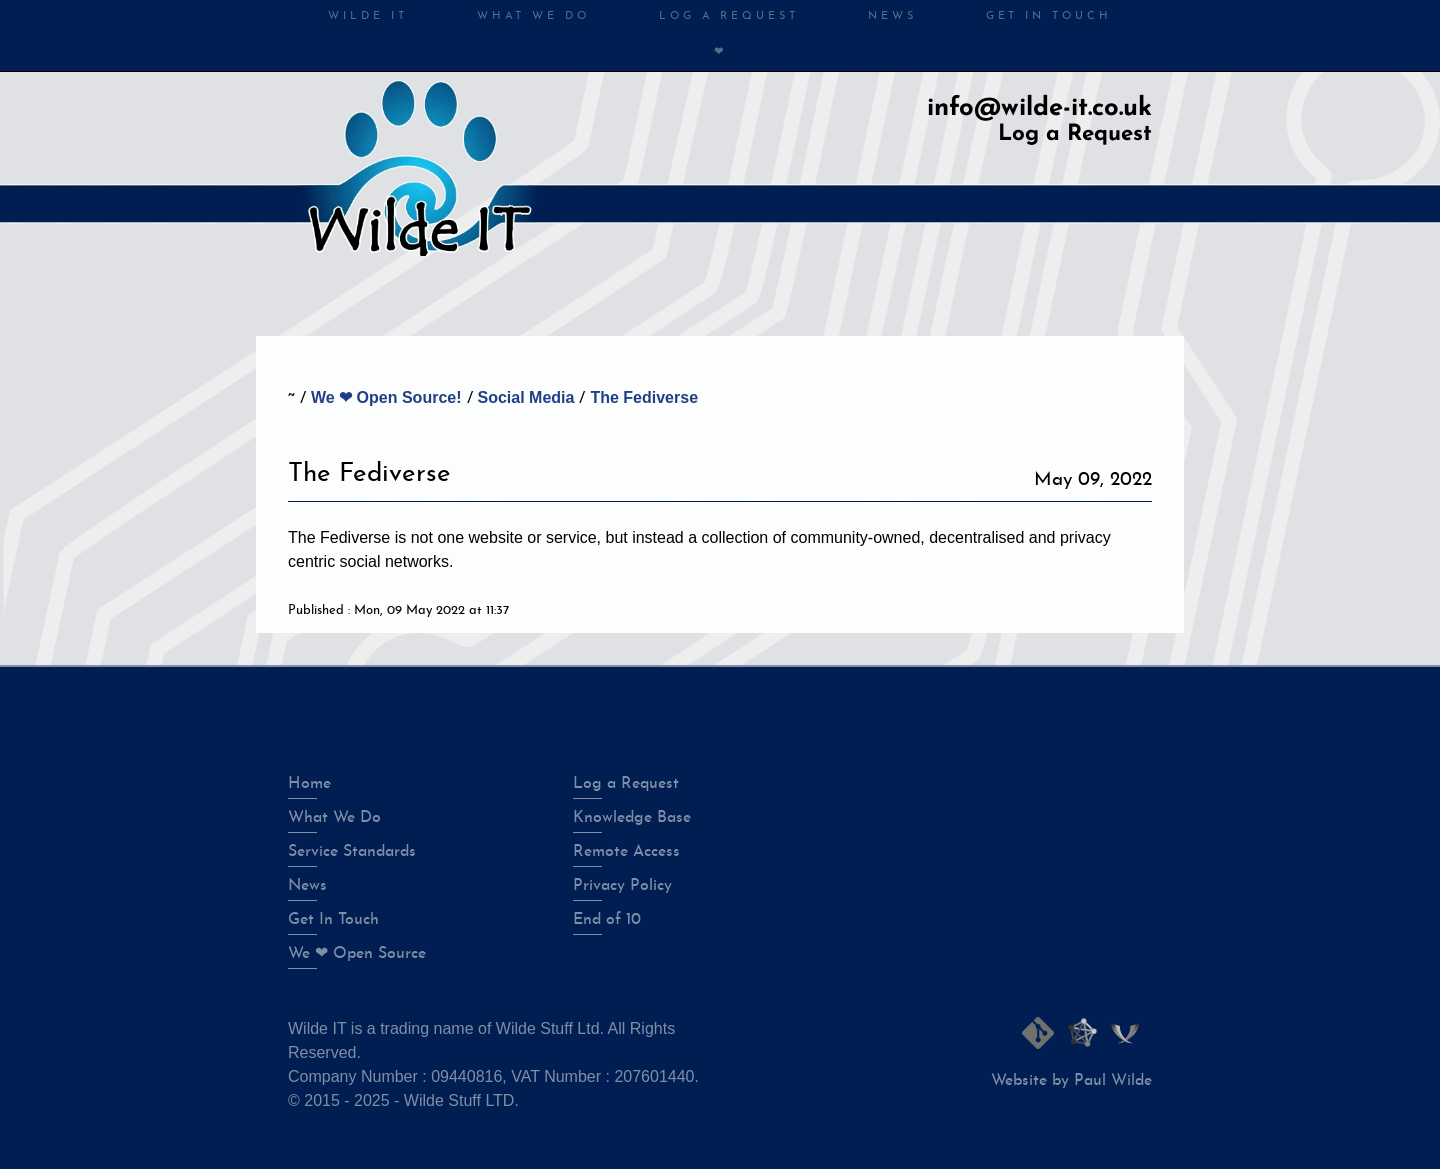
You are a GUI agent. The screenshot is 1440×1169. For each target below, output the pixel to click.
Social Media (526, 397)
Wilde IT (367, 16)
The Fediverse (644, 397)
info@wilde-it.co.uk (1039, 108)
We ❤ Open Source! (386, 397)
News (892, 16)
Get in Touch (1049, 16)
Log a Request (1075, 134)
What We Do (533, 16)
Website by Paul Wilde (1071, 1081)
